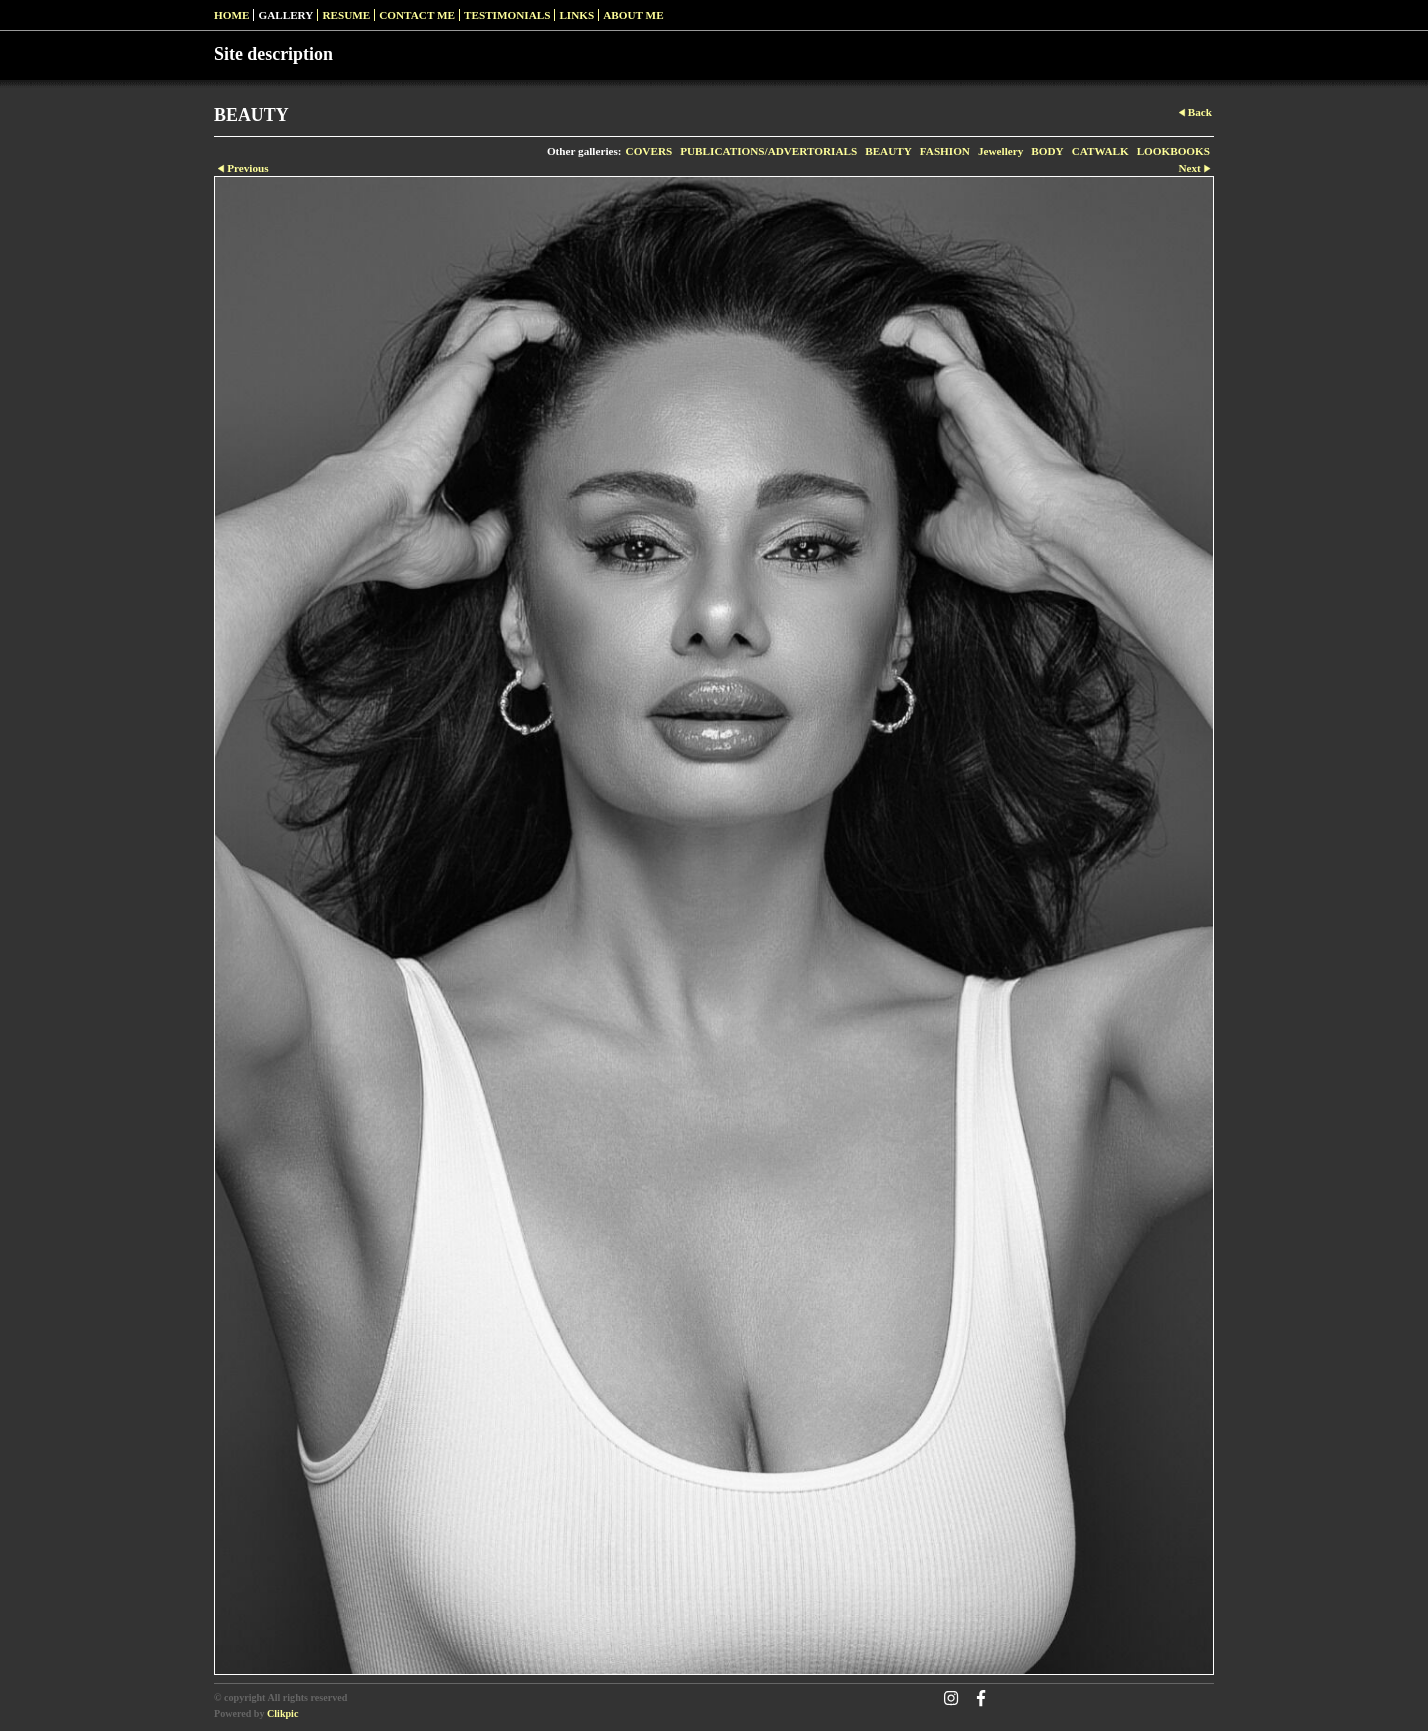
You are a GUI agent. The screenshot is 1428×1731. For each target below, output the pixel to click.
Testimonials (507, 15)
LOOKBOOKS (1173, 151)
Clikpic (282, 1713)
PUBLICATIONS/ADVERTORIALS (768, 151)
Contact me (417, 15)
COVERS (649, 151)
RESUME (346, 15)
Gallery (285, 15)
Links (576, 15)
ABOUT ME (633, 15)
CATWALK (1100, 151)
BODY (1047, 151)
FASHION (945, 151)
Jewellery (1000, 151)
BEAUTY (888, 151)
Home (231, 15)
